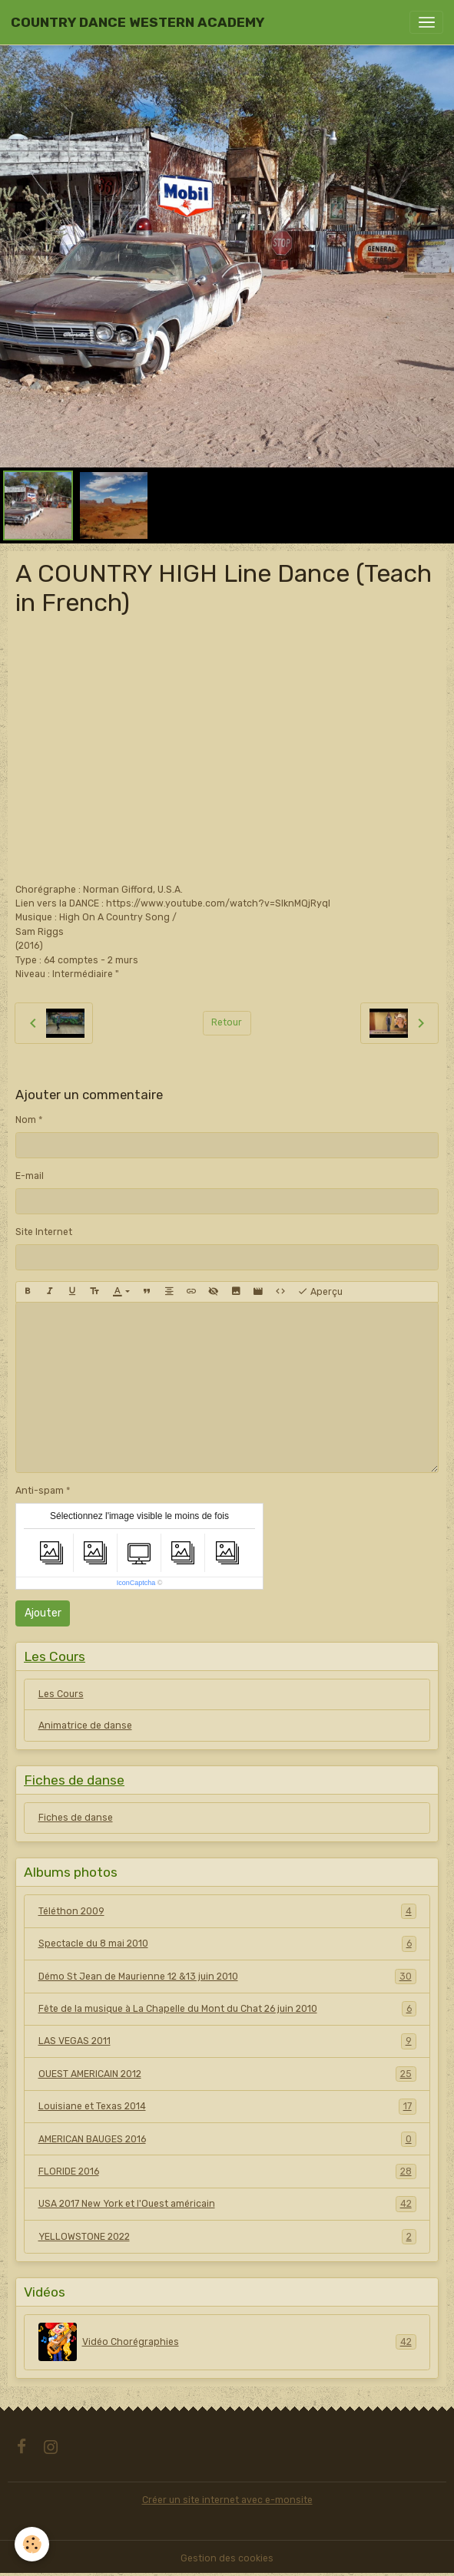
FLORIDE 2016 (227, 2171)
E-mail (29, 1176)
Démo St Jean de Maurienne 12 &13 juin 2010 (227, 1976)
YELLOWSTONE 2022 (227, 2236)
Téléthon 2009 (227, 1911)
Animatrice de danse (85, 1725)
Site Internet (43, 1232)
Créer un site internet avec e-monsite (227, 2500)
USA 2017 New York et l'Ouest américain (227, 2203)
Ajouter (43, 1613)
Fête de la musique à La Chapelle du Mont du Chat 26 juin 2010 (227, 2008)
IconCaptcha (136, 1583)
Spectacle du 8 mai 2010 (227, 1943)
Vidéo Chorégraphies (227, 2342)
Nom (25, 1120)
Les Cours (61, 1694)
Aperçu (320, 1292)
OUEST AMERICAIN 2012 (227, 2074)
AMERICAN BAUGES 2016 (227, 2139)
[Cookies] (32, 2544)
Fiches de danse (75, 1817)
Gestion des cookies (227, 2558)
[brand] (137, 22)
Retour (226, 1022)
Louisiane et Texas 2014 (227, 2106)
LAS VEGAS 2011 (227, 2041)
